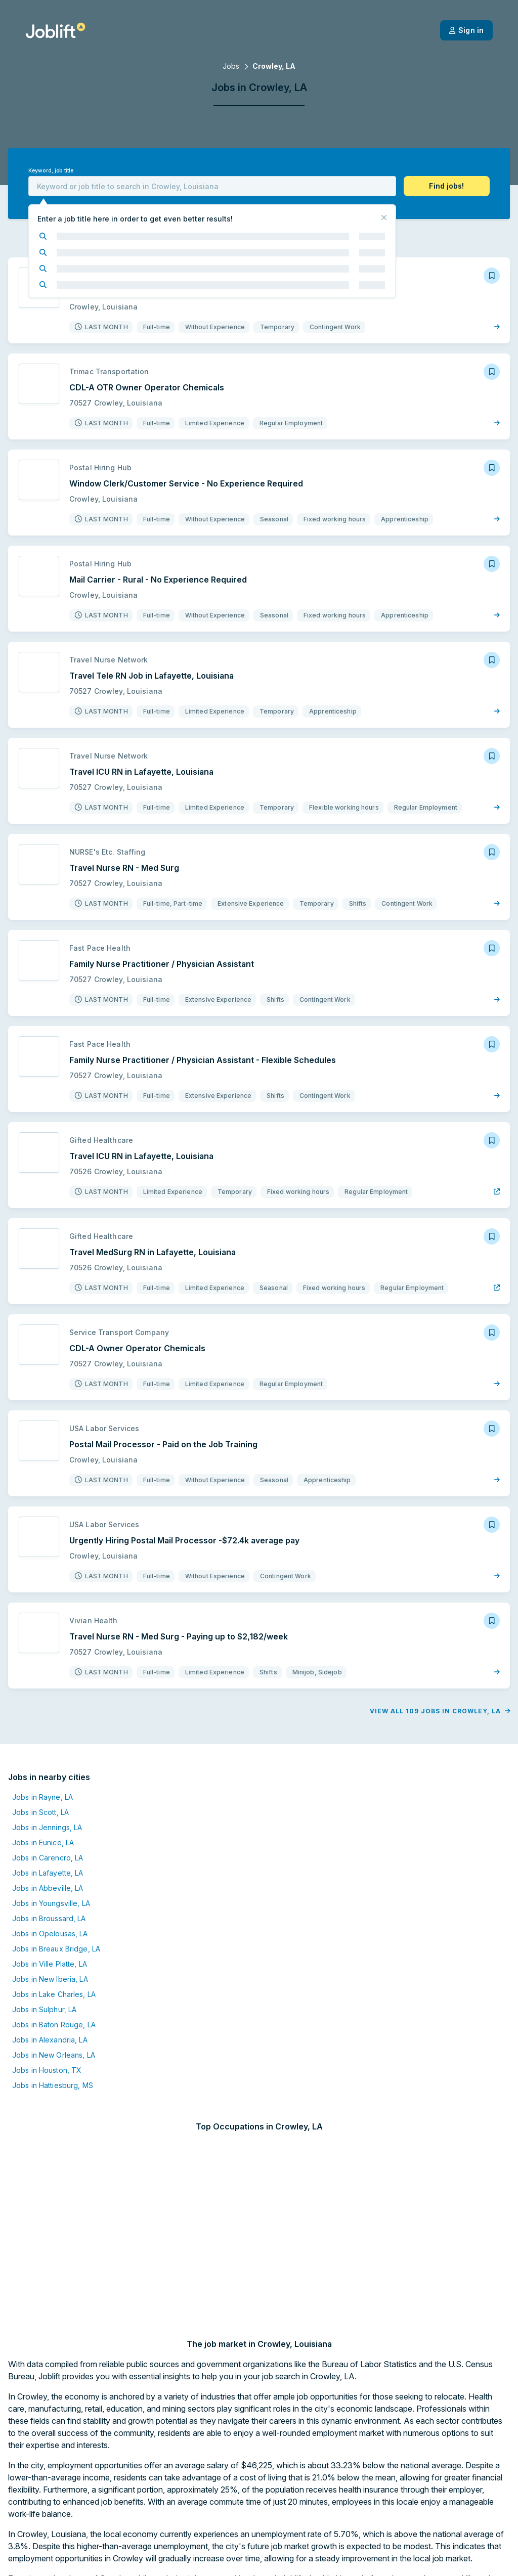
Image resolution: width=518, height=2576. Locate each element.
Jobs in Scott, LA (40, 1850)
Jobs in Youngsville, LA (51, 1941)
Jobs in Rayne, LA (42, 1835)
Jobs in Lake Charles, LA (54, 2032)
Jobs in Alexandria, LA (50, 2077)
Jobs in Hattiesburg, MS (52, 2123)
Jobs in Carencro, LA (47, 1895)
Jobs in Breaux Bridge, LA (56, 1986)
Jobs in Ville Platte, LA (49, 2001)
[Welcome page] (55, 30)
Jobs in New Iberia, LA (50, 2017)
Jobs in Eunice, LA (43, 1880)
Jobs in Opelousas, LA (50, 1971)
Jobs (231, 66)
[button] (447, 186)
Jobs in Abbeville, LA (47, 1926)
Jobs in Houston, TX (46, 2108)
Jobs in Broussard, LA (49, 1956)
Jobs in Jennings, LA (47, 1865)
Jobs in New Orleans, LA (53, 2093)
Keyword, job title (50, 170)
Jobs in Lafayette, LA (47, 1910)
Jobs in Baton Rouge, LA (54, 2062)
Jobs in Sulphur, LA (44, 2047)
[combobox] (212, 186)
